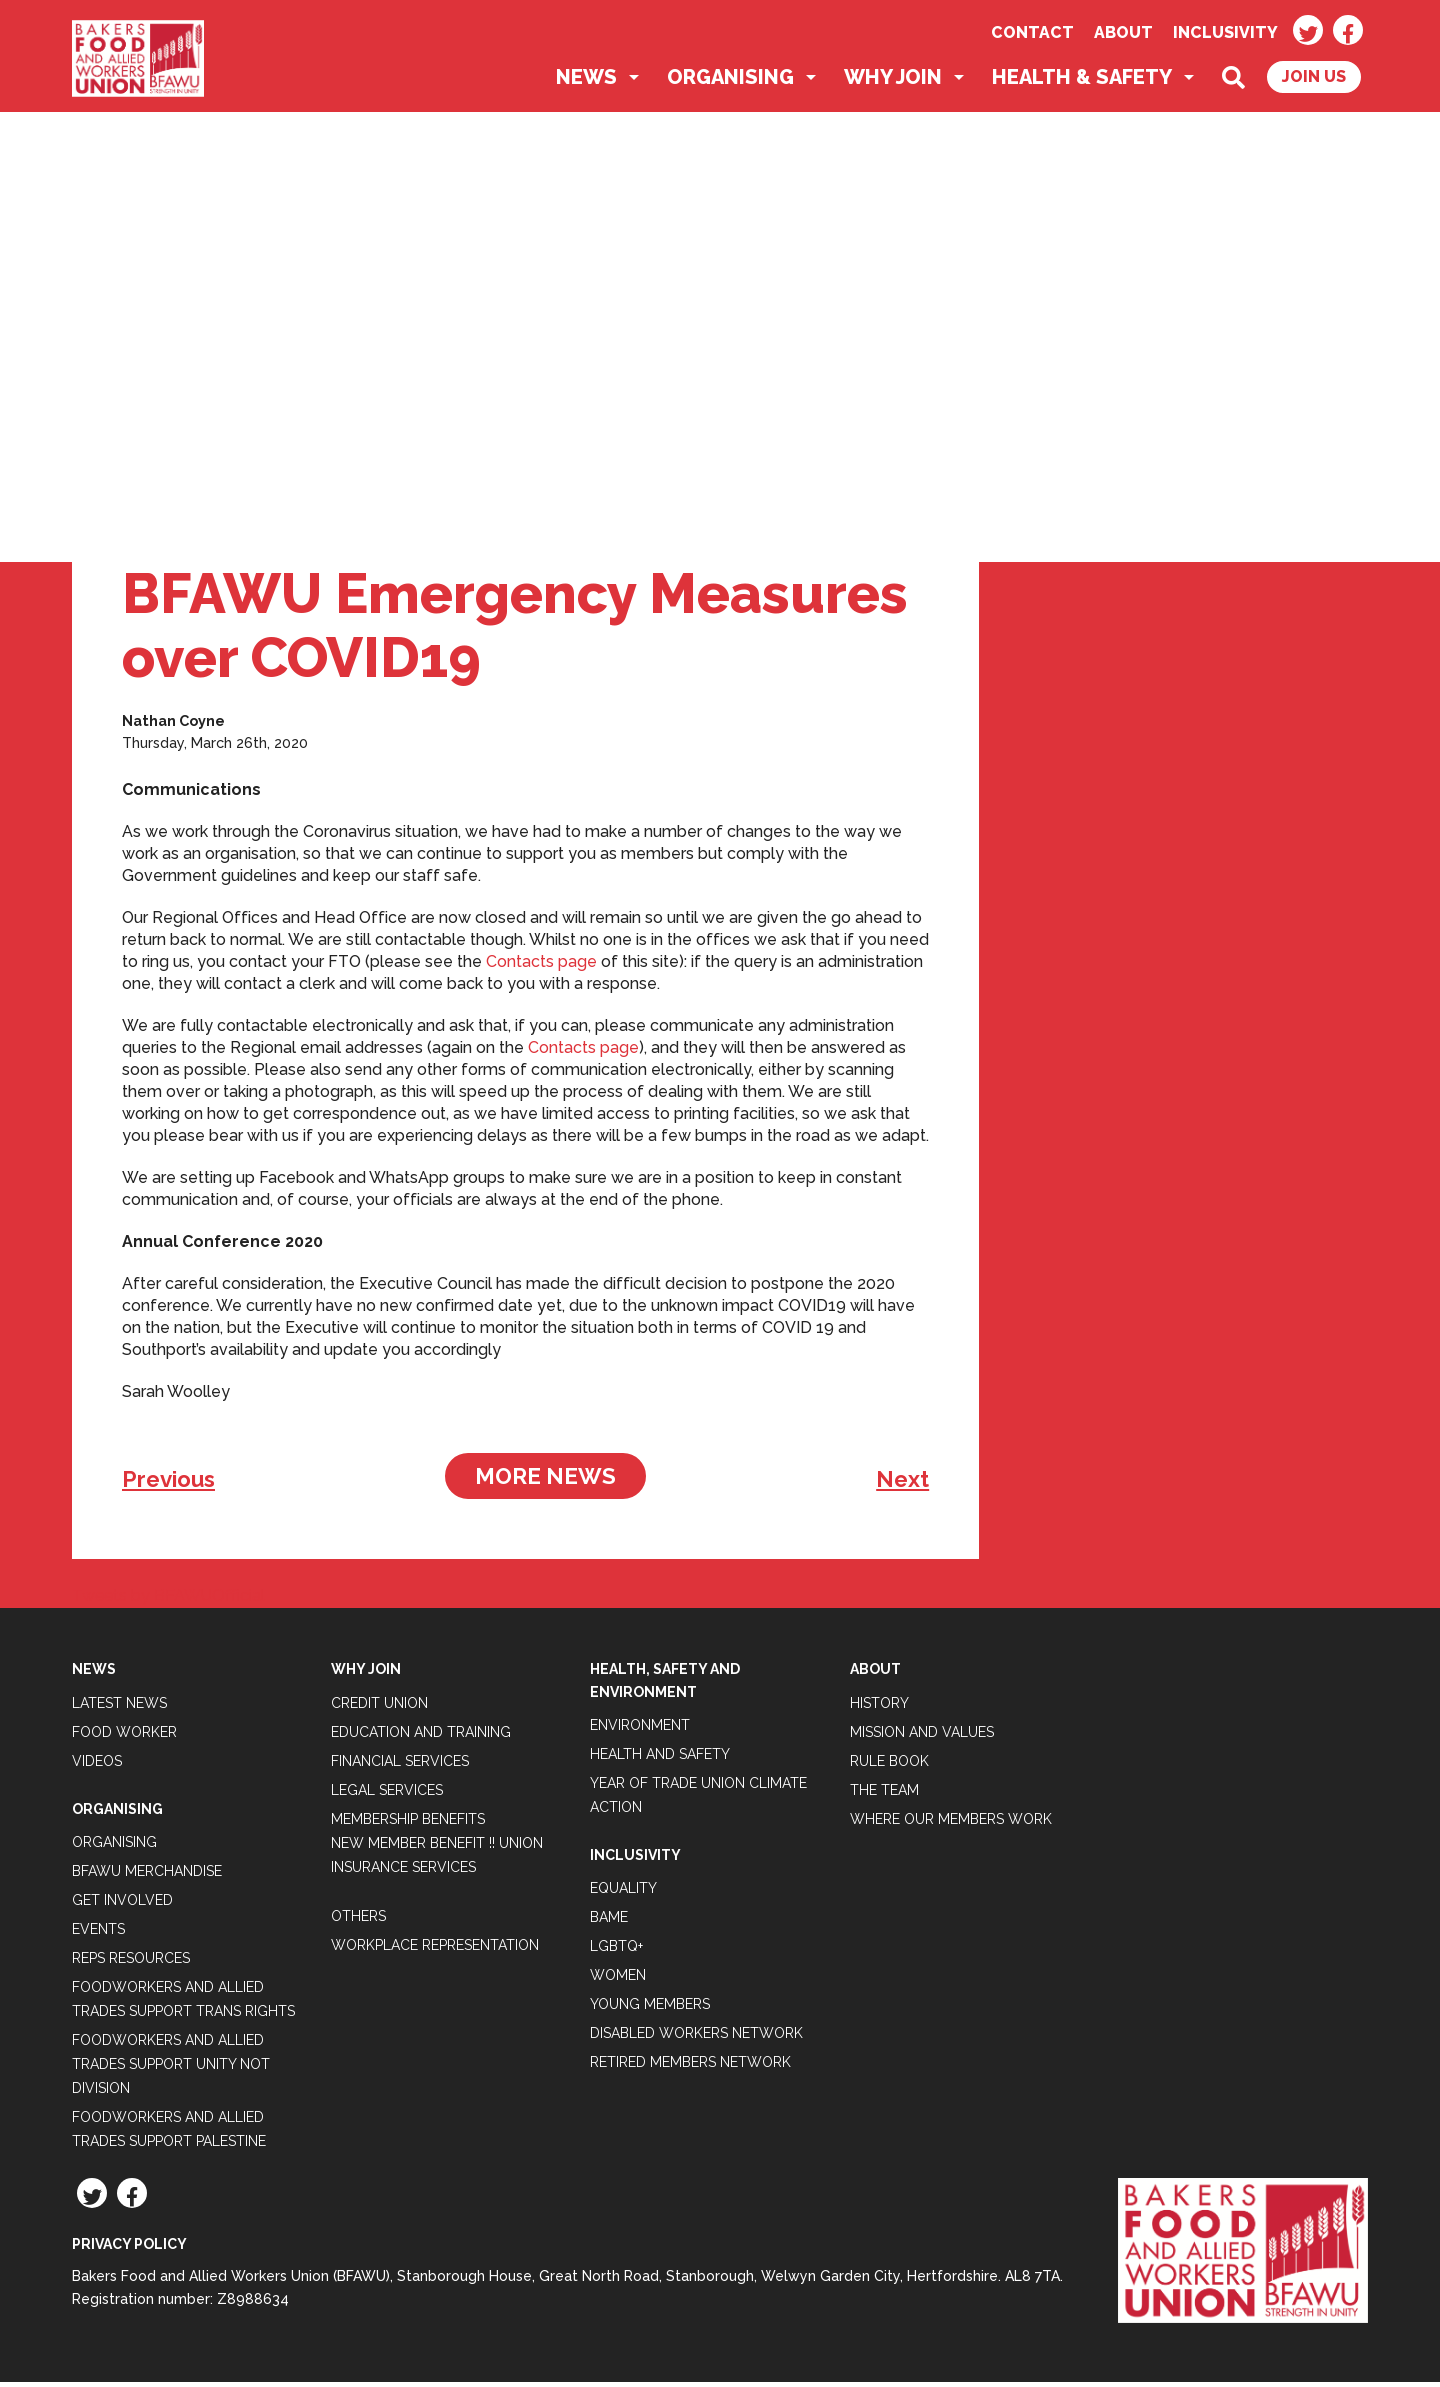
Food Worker (124, 1736)
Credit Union (379, 1707)
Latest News (119, 1707)
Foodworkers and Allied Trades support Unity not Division (171, 2069)
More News (545, 1481)
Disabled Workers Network (696, 2038)
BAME (609, 1922)
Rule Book (889, 1765)
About (1123, 32)
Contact (1032, 32)
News (586, 82)
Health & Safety (1082, 82)
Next (902, 1484)
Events (98, 1934)
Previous (168, 1484)
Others (358, 1920)
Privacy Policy (129, 2249)
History (879, 1707)
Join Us (1314, 81)
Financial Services (400, 1765)
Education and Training (421, 1736)
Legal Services (387, 1794)
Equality (623, 1893)
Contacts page (541, 966)
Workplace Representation (435, 1949)
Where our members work (951, 1823)
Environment (640, 1730)
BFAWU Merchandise (147, 1876)
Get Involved (122, 1905)
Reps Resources (131, 1963)
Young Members (650, 2009)
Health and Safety (660, 1759)
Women (618, 1980)
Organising (730, 82)
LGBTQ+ (616, 1951)
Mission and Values (922, 1736)
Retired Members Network (690, 2067)
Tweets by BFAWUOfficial (168, 1600)
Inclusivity (1225, 32)
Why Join (893, 82)
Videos (97, 1765)
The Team (884, 1794)
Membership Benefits (408, 1823)
